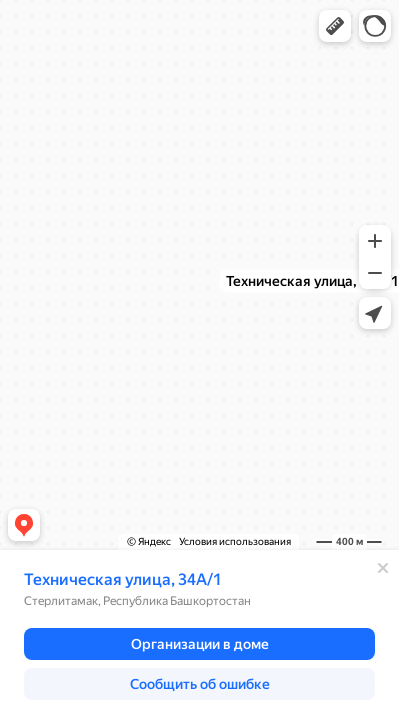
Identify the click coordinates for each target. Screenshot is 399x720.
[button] (335, 26)
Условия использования (235, 541)
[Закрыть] (383, 568)
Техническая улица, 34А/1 (123, 579)
